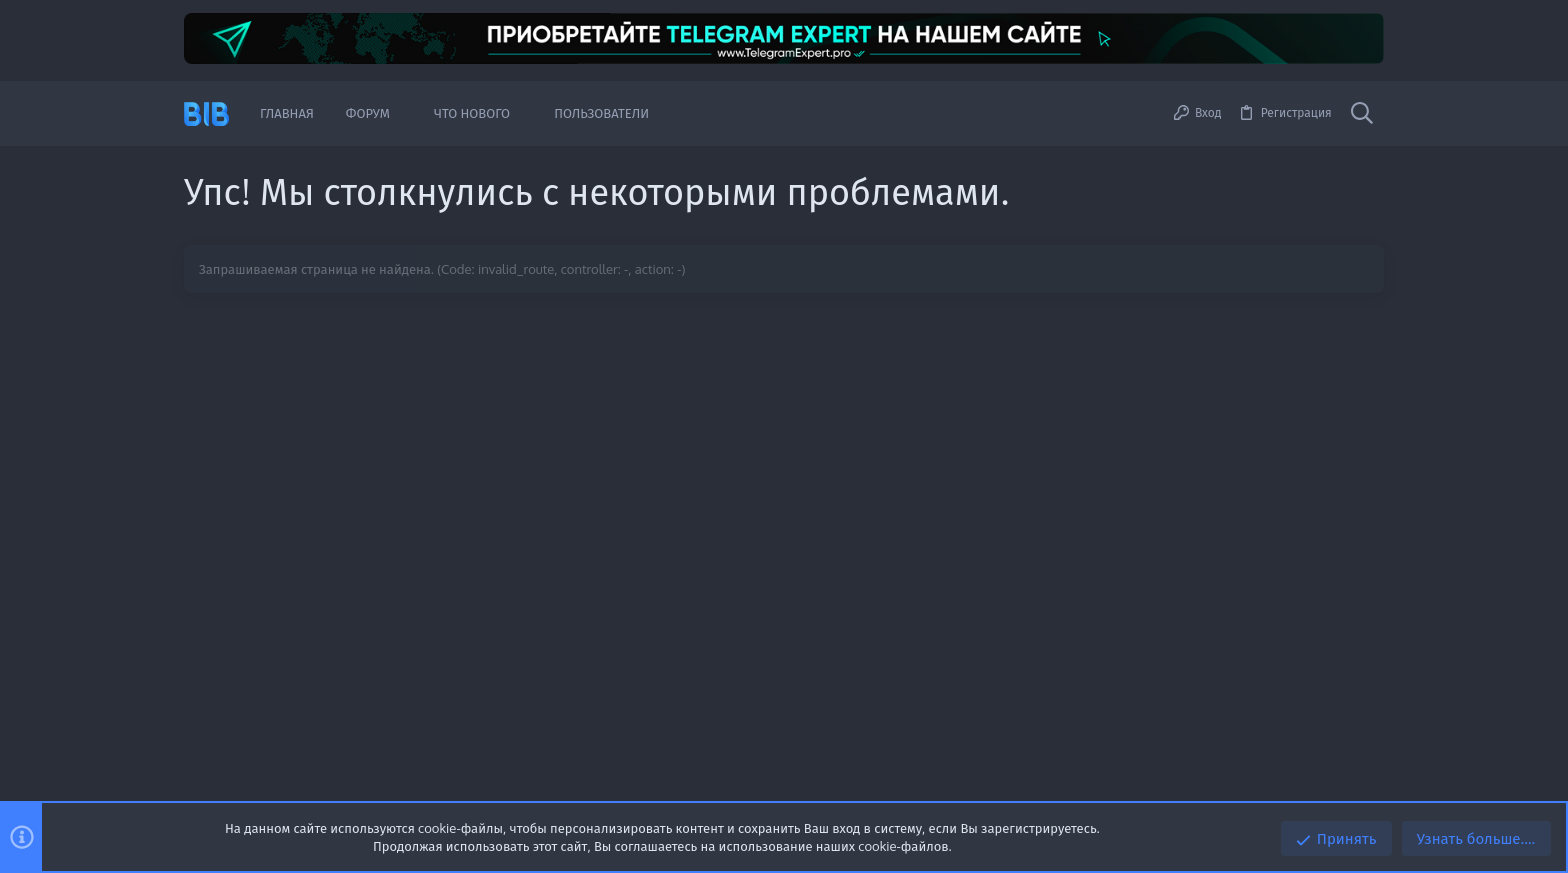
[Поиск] (1362, 114)
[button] (405, 113)
